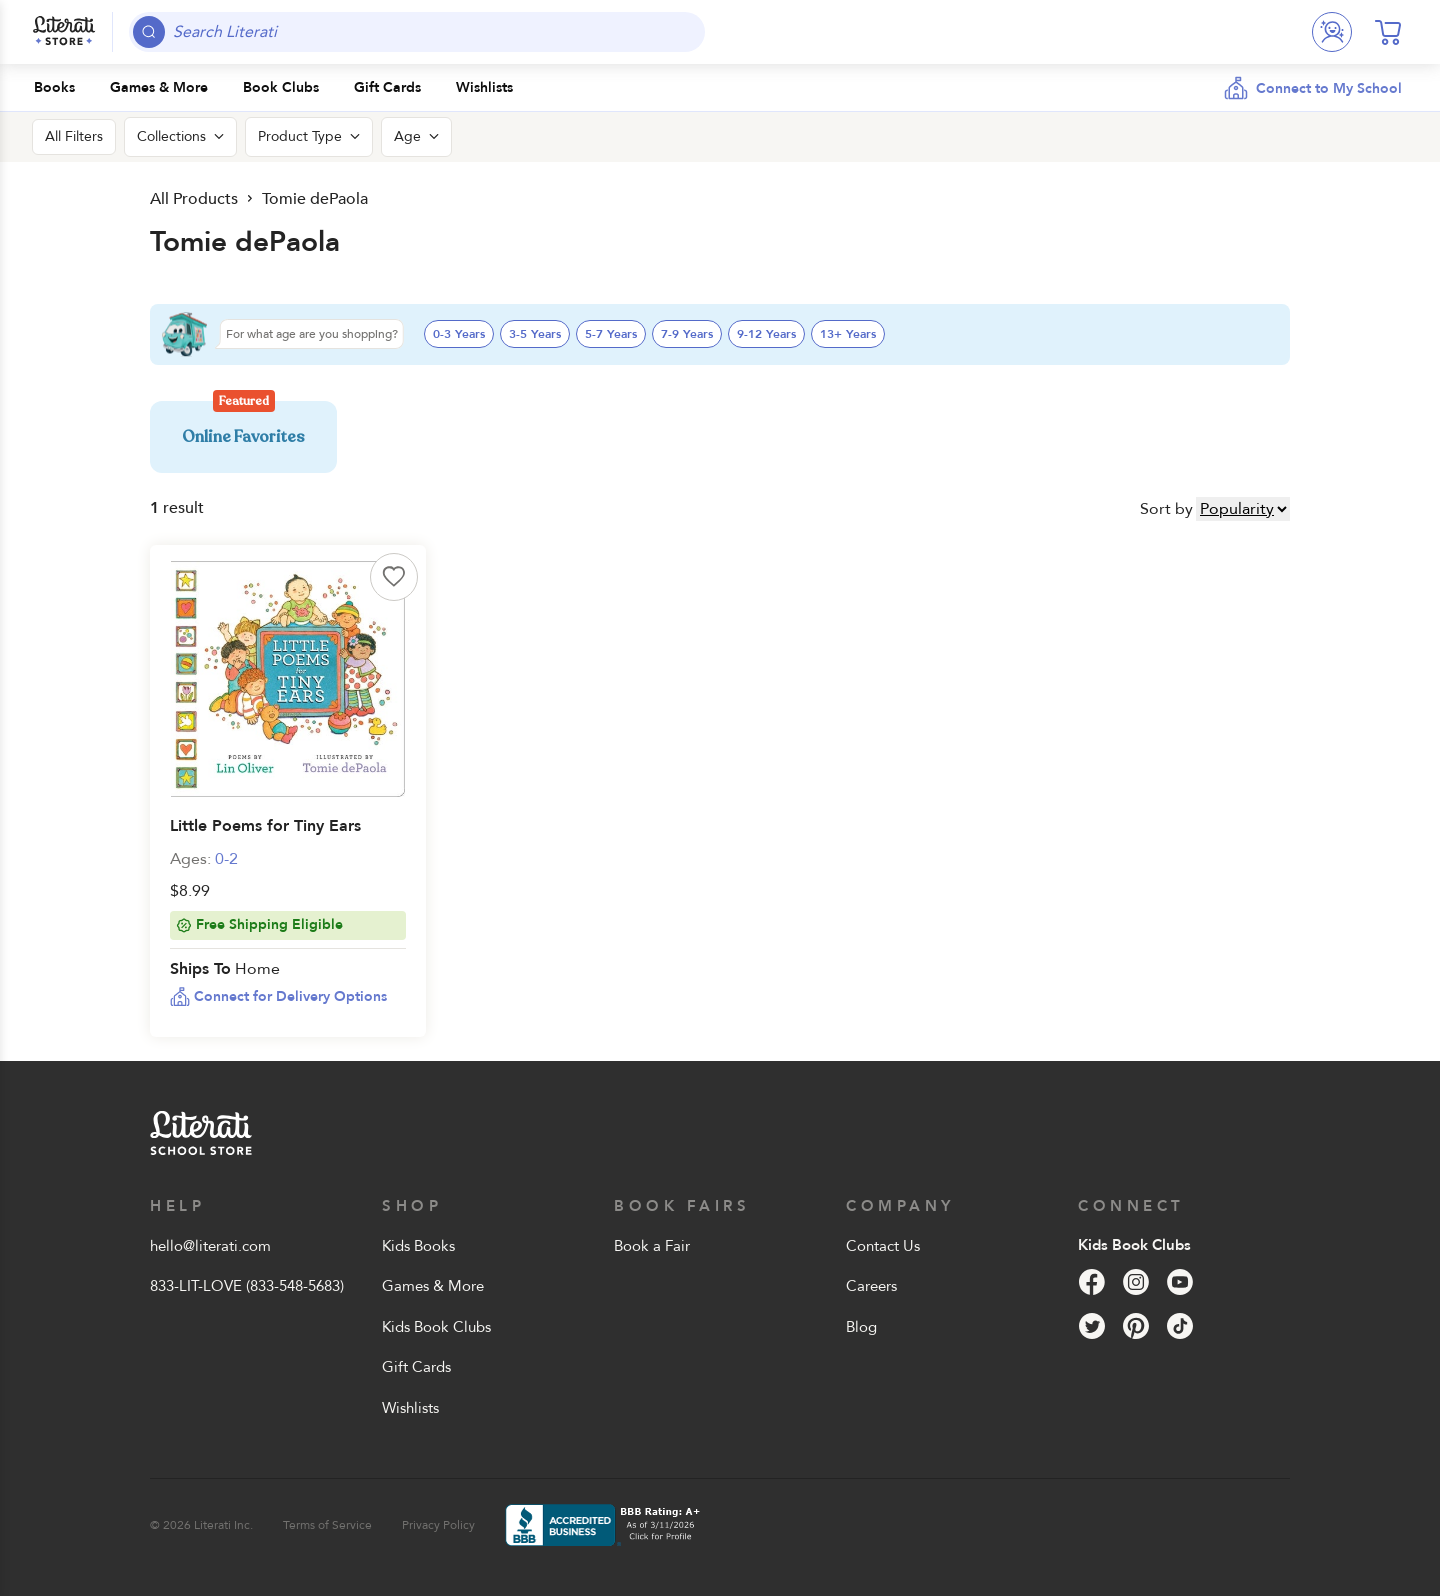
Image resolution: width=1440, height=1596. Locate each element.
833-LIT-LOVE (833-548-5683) (247, 1286)
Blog (861, 1327)
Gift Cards (416, 1367)
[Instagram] (1136, 1282)
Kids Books (418, 1246)
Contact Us (883, 1246)
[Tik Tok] (1180, 1326)
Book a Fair (652, 1246)
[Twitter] (1092, 1326)
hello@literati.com (210, 1246)
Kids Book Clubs (436, 1327)
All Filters (74, 136)
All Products (194, 199)
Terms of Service (327, 1525)
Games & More (433, 1286)
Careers (871, 1286)
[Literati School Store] (64, 32)
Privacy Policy (438, 1525)
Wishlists (410, 1408)
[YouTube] (1180, 1282)
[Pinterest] (1136, 1326)
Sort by (1166, 509)
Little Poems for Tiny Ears (265, 826)
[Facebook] (1092, 1282)
